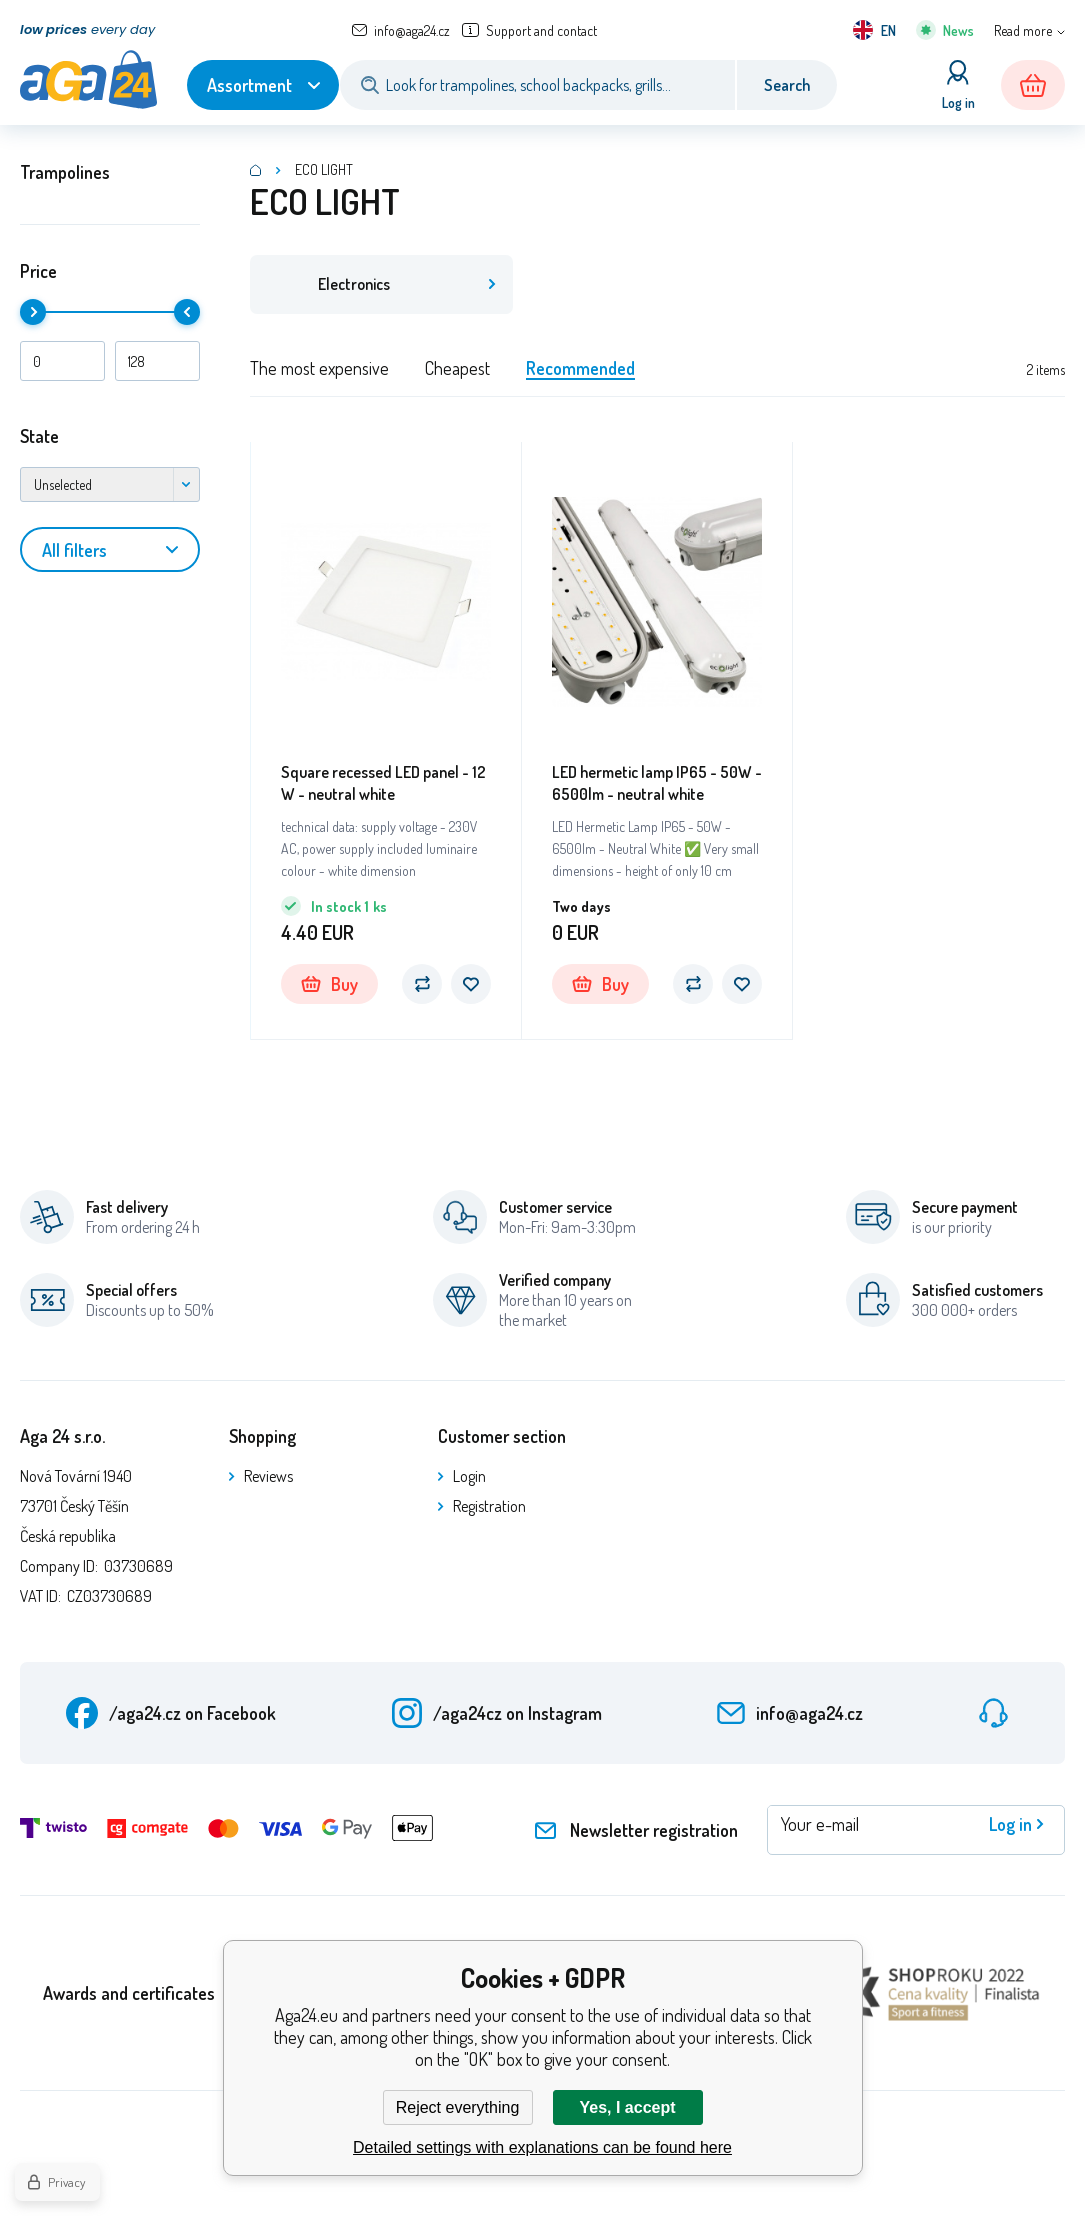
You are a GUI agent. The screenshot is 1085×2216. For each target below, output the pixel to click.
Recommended (580, 369)
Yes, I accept (627, 2107)
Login (469, 1477)
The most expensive (319, 369)
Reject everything (458, 2107)
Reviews (268, 1477)
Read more (1023, 30)
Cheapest (457, 369)
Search (787, 85)
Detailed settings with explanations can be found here (542, 2147)
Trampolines (65, 172)
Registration (489, 1507)
